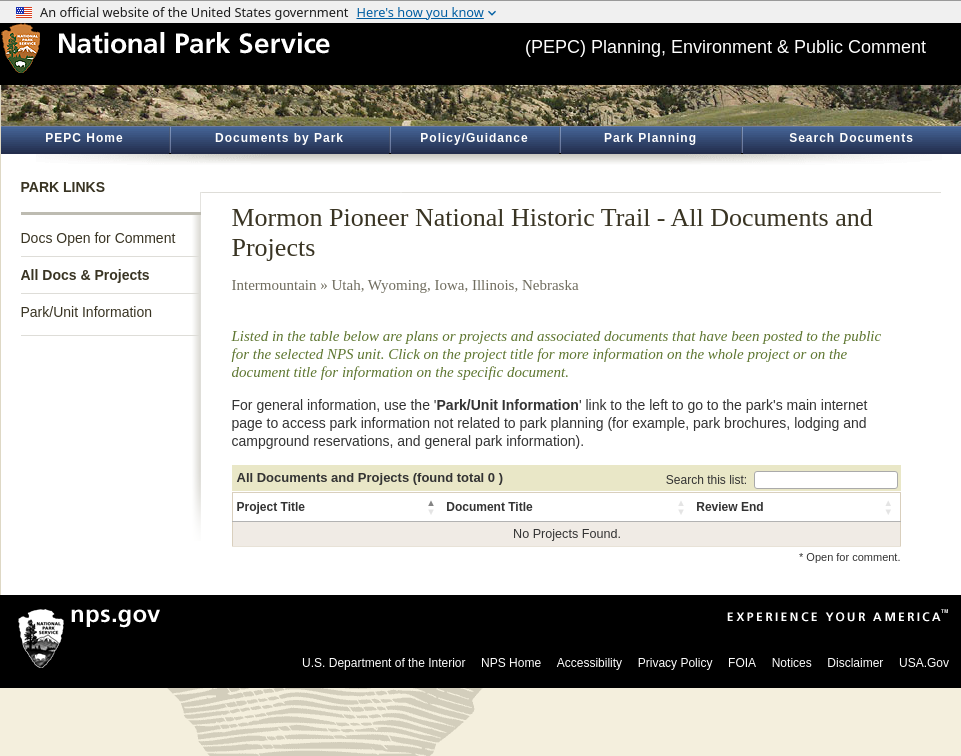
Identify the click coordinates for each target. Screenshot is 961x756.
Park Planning (650, 138)
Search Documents (851, 138)
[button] (432, 507)
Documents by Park (279, 138)
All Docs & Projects (85, 275)
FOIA (742, 663)
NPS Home (511, 663)
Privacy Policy (675, 663)
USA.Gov (924, 663)
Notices (792, 663)
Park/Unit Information (87, 312)
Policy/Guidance (474, 138)
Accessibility (589, 663)
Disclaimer (855, 663)
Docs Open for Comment (98, 238)
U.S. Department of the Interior (383, 663)
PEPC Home (84, 138)
